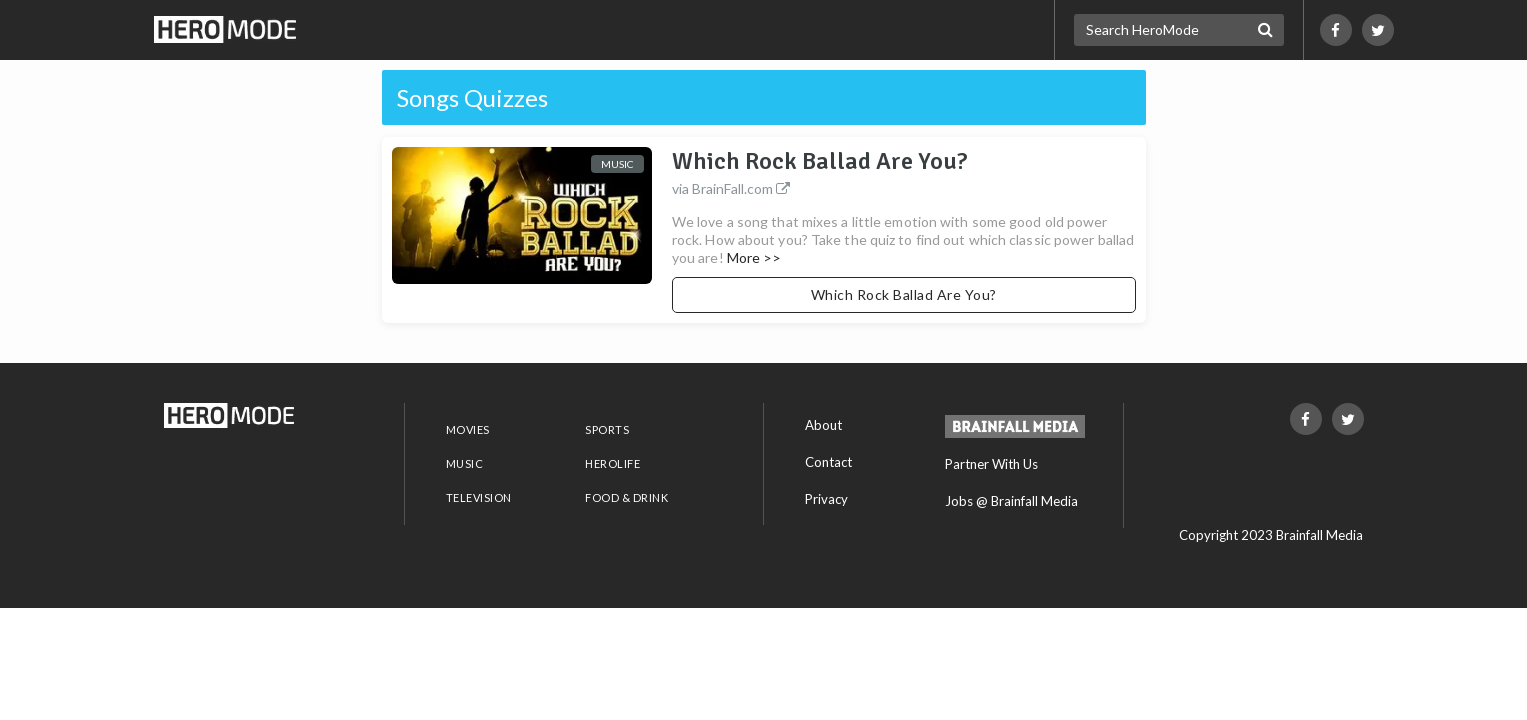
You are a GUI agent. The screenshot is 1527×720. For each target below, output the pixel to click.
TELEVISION (479, 497)
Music (617, 164)
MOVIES (468, 429)
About (823, 425)
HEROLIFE (612, 463)
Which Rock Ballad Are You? (904, 174)
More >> (754, 257)
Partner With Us (991, 464)
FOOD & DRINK (626, 497)
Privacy (826, 499)
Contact (828, 462)
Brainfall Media (1319, 535)
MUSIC (465, 463)
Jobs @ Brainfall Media (1011, 501)
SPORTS (607, 429)
